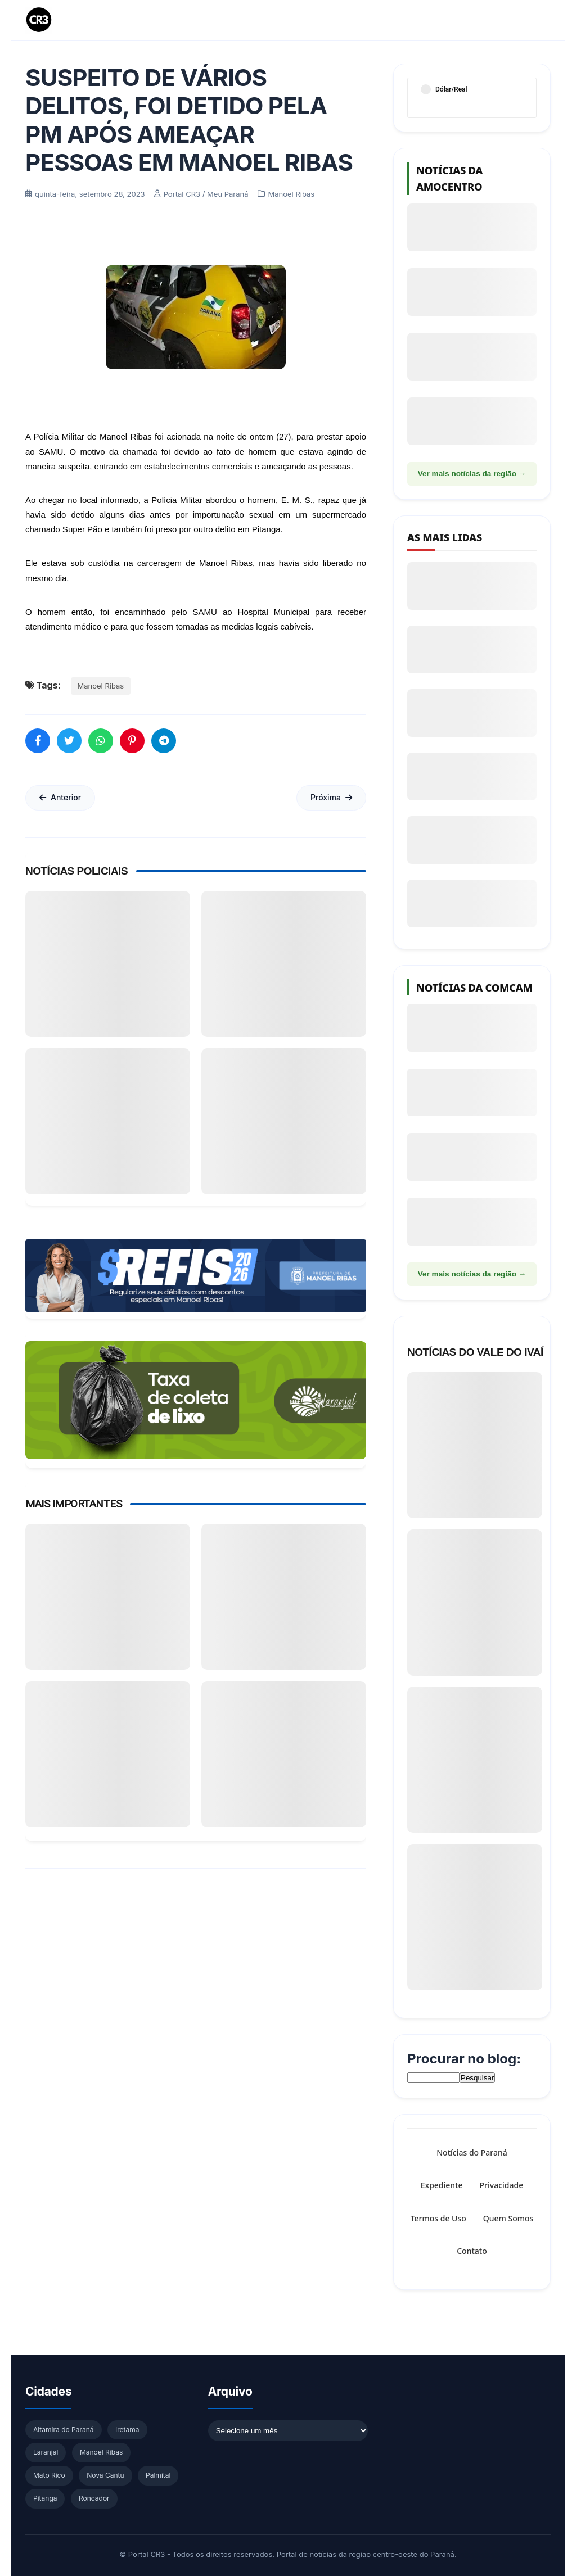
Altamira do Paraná (63, 2429)
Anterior (60, 797)
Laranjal (45, 2452)
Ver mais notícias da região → (472, 473)
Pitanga (45, 2498)
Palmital (158, 2475)
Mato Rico (49, 2475)
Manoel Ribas (101, 685)
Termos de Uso (438, 2218)
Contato (472, 2251)
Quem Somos (508, 2218)
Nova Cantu (105, 2475)
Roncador (94, 2498)
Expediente (442, 2185)
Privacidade (502, 2185)
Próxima (331, 797)
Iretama (127, 2429)
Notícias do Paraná (471, 2152)
